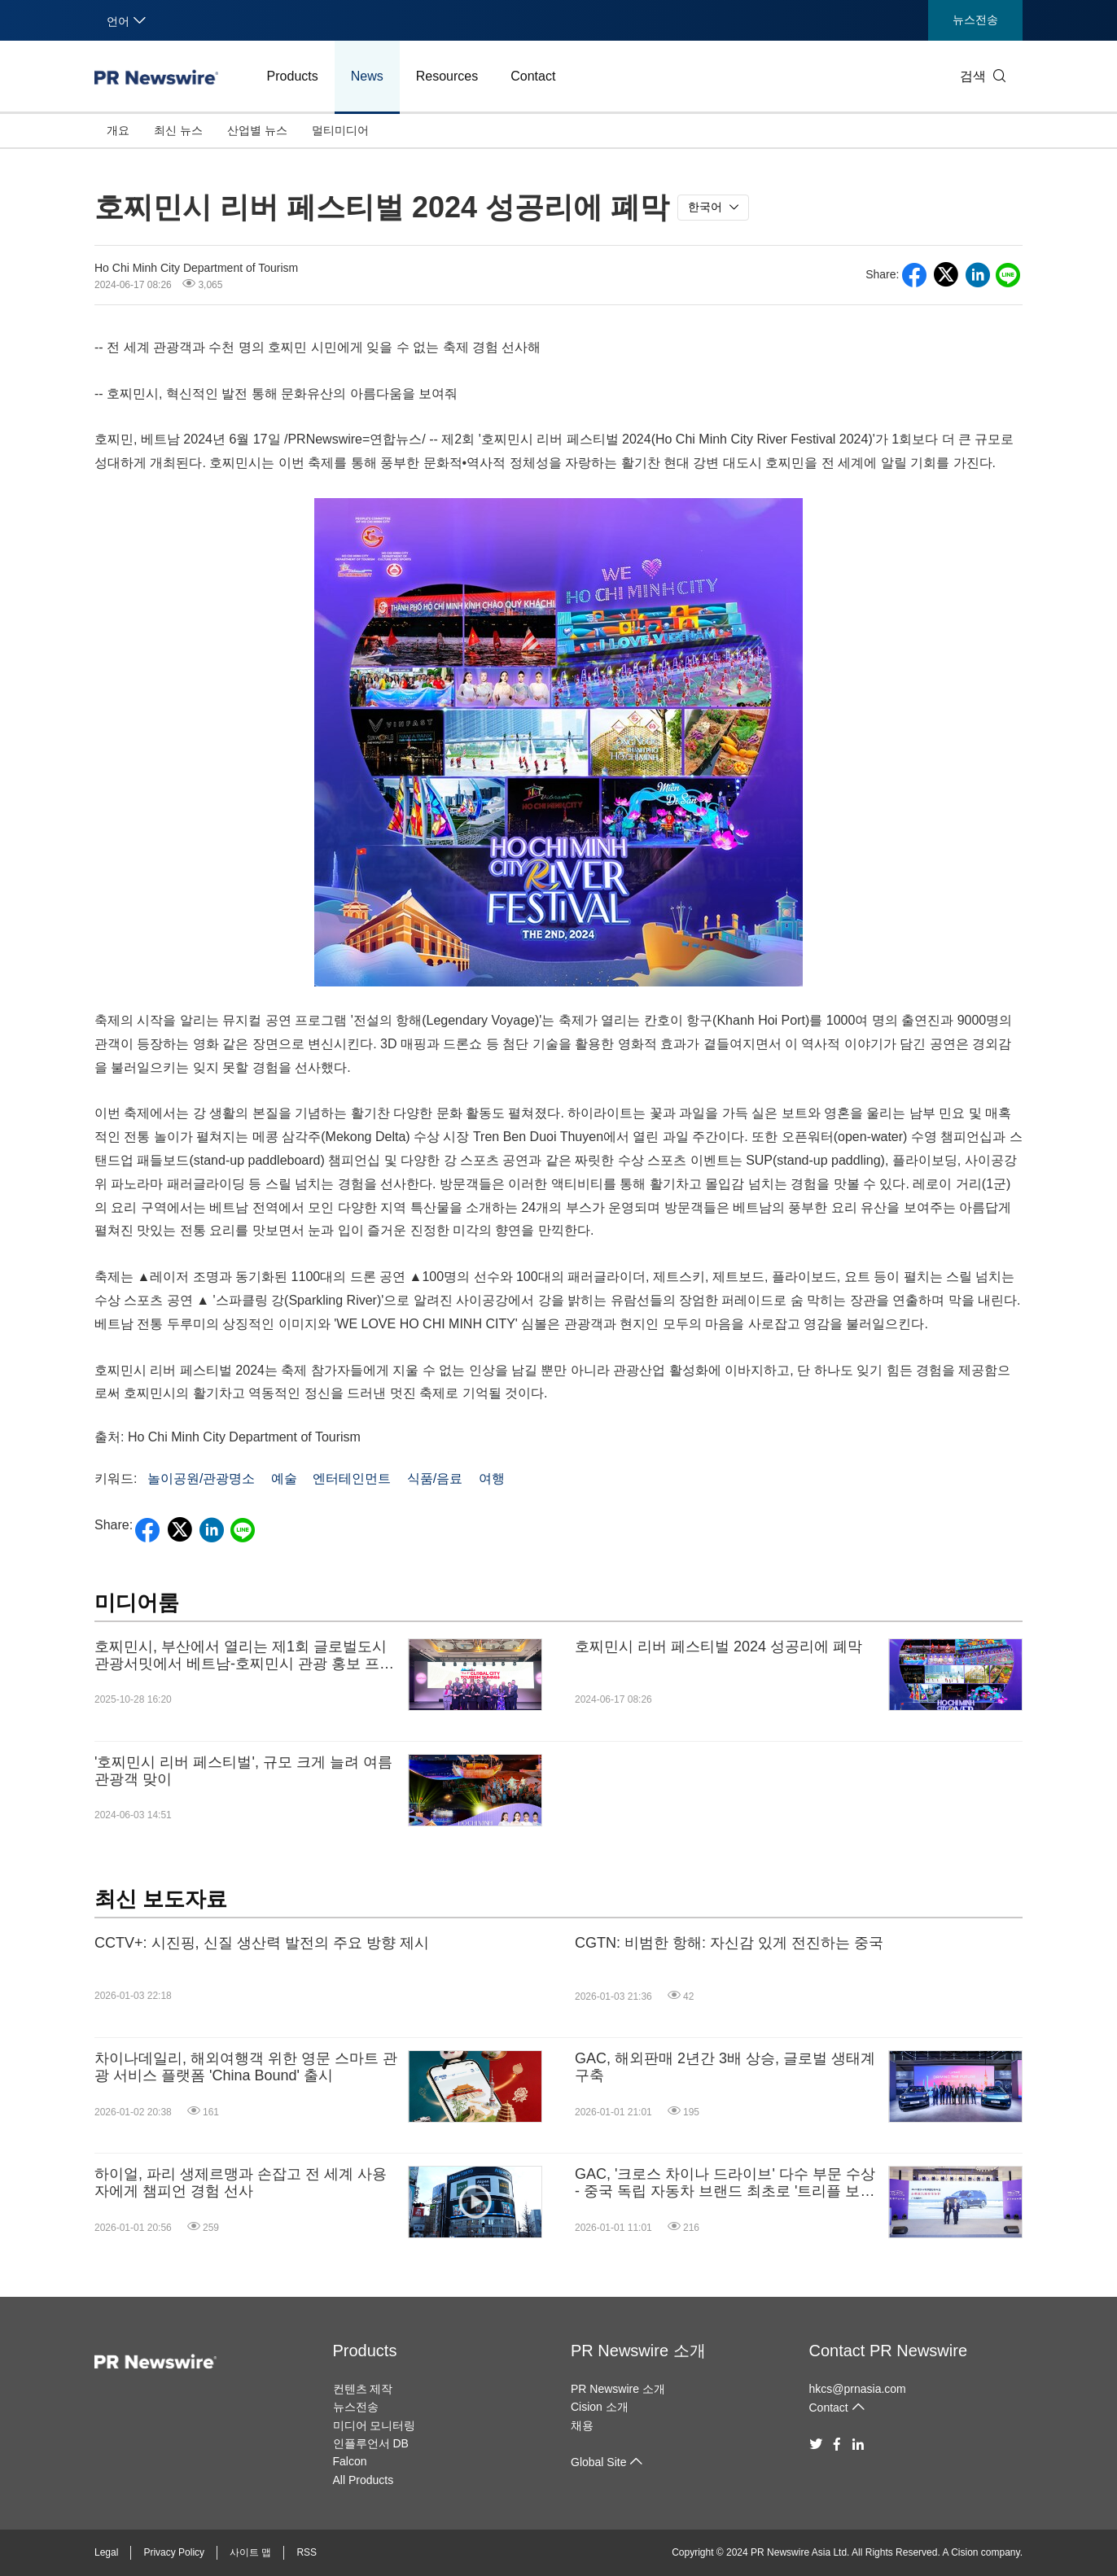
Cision (964, 2552)
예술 (284, 1478)
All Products (363, 2479)
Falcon (350, 2461)
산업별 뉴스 (257, 130)
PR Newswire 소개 (638, 2351)
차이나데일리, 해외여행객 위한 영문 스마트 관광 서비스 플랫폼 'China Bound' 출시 (245, 2067)
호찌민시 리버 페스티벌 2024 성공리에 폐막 (718, 1646)
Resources (447, 76)
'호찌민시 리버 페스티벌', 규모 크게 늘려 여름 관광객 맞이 (243, 1771)
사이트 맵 (250, 2552)
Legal (106, 2552)
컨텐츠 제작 (363, 2388)
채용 (582, 2425)
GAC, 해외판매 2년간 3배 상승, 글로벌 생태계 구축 (725, 2067)
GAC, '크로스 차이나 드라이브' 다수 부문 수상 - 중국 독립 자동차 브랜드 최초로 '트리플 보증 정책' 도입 (725, 2183)
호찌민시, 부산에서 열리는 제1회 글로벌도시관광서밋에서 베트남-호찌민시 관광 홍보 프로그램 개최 (244, 1655)
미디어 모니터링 (374, 2425)
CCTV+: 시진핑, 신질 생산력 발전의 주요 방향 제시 (261, 1943)
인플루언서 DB (371, 2443)
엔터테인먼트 (352, 1478)
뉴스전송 (975, 19)
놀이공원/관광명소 (201, 1478)
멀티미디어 (340, 130)
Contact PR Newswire (888, 2351)
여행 (492, 1478)
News (367, 76)
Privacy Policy (173, 2552)
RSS (306, 2552)
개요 (118, 130)
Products (292, 76)
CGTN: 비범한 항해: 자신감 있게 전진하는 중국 (729, 1943)
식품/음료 (434, 1478)
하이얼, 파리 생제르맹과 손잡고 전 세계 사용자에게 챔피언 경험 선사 (240, 2183)
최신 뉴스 (178, 130)
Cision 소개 (600, 2406)
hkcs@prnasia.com (857, 2388)
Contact (532, 76)
